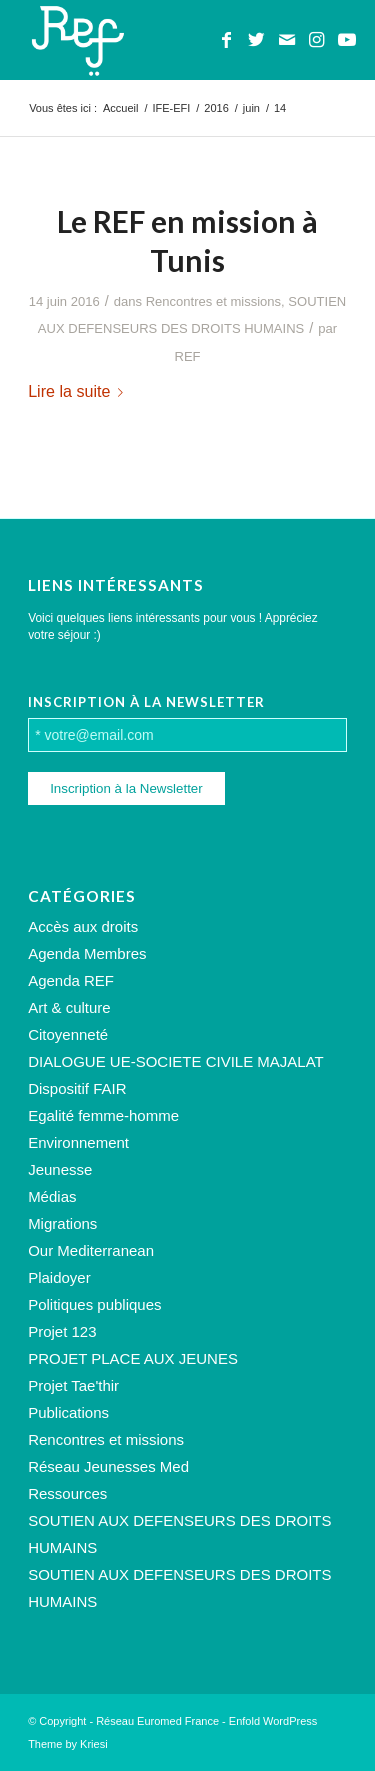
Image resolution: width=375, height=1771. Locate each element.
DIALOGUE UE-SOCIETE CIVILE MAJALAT (176, 1061)
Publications (68, 1412)
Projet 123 (62, 1331)
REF (187, 356)
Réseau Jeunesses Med (108, 1466)
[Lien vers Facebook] (227, 40)
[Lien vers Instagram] (317, 40)
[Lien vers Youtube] (347, 40)
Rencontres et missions (213, 301)
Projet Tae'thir (73, 1385)
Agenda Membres (87, 953)
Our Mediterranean (91, 1250)
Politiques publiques (94, 1304)
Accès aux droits (83, 926)
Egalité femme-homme (103, 1115)
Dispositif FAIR (77, 1088)
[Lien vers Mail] (287, 40)
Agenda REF (71, 980)
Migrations (62, 1223)
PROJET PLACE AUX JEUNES (133, 1358)
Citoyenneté (68, 1034)
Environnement (78, 1142)
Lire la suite (79, 391)
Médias (52, 1196)
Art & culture (69, 1007)
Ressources (67, 1493)
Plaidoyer (59, 1277)
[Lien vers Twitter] (257, 40)
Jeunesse (60, 1169)
